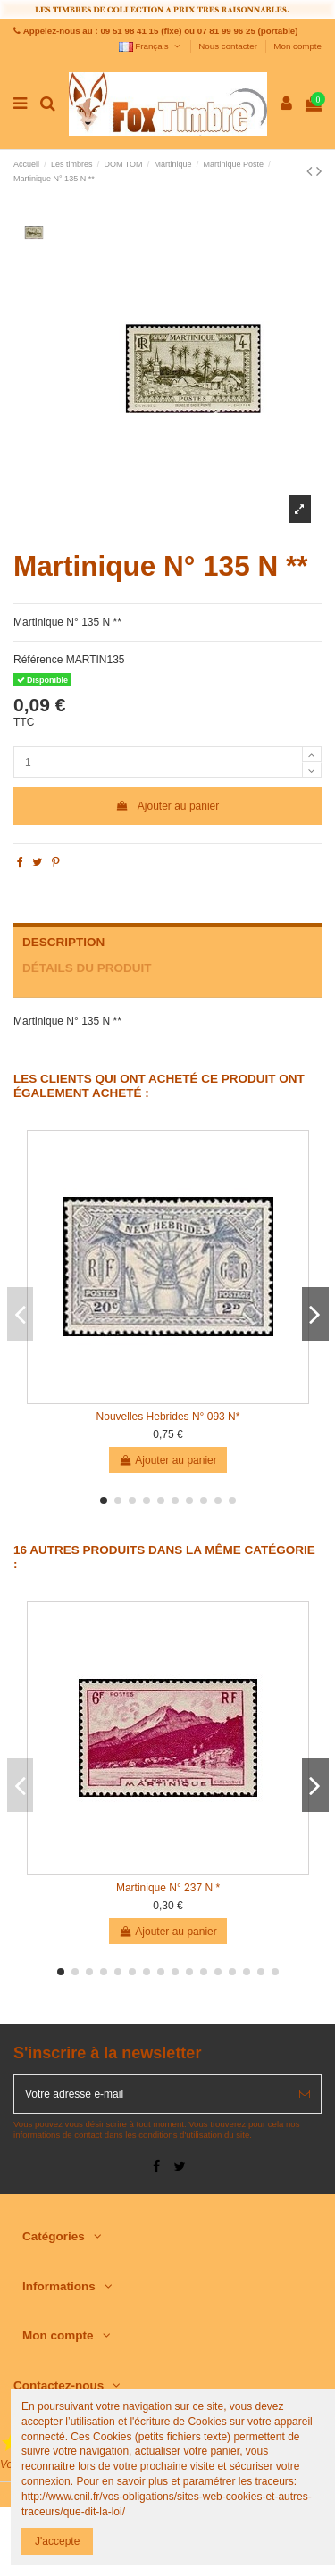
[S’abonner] (305, 2094)
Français (150, 46)
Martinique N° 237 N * (168, 1888)
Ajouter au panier (168, 806)
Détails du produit (87, 968)
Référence (38, 659)
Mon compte (297, 46)
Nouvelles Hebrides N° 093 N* (168, 1416)
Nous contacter (228, 46)
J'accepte (57, 2541)
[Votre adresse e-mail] (151, 2094)
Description (63, 942)
